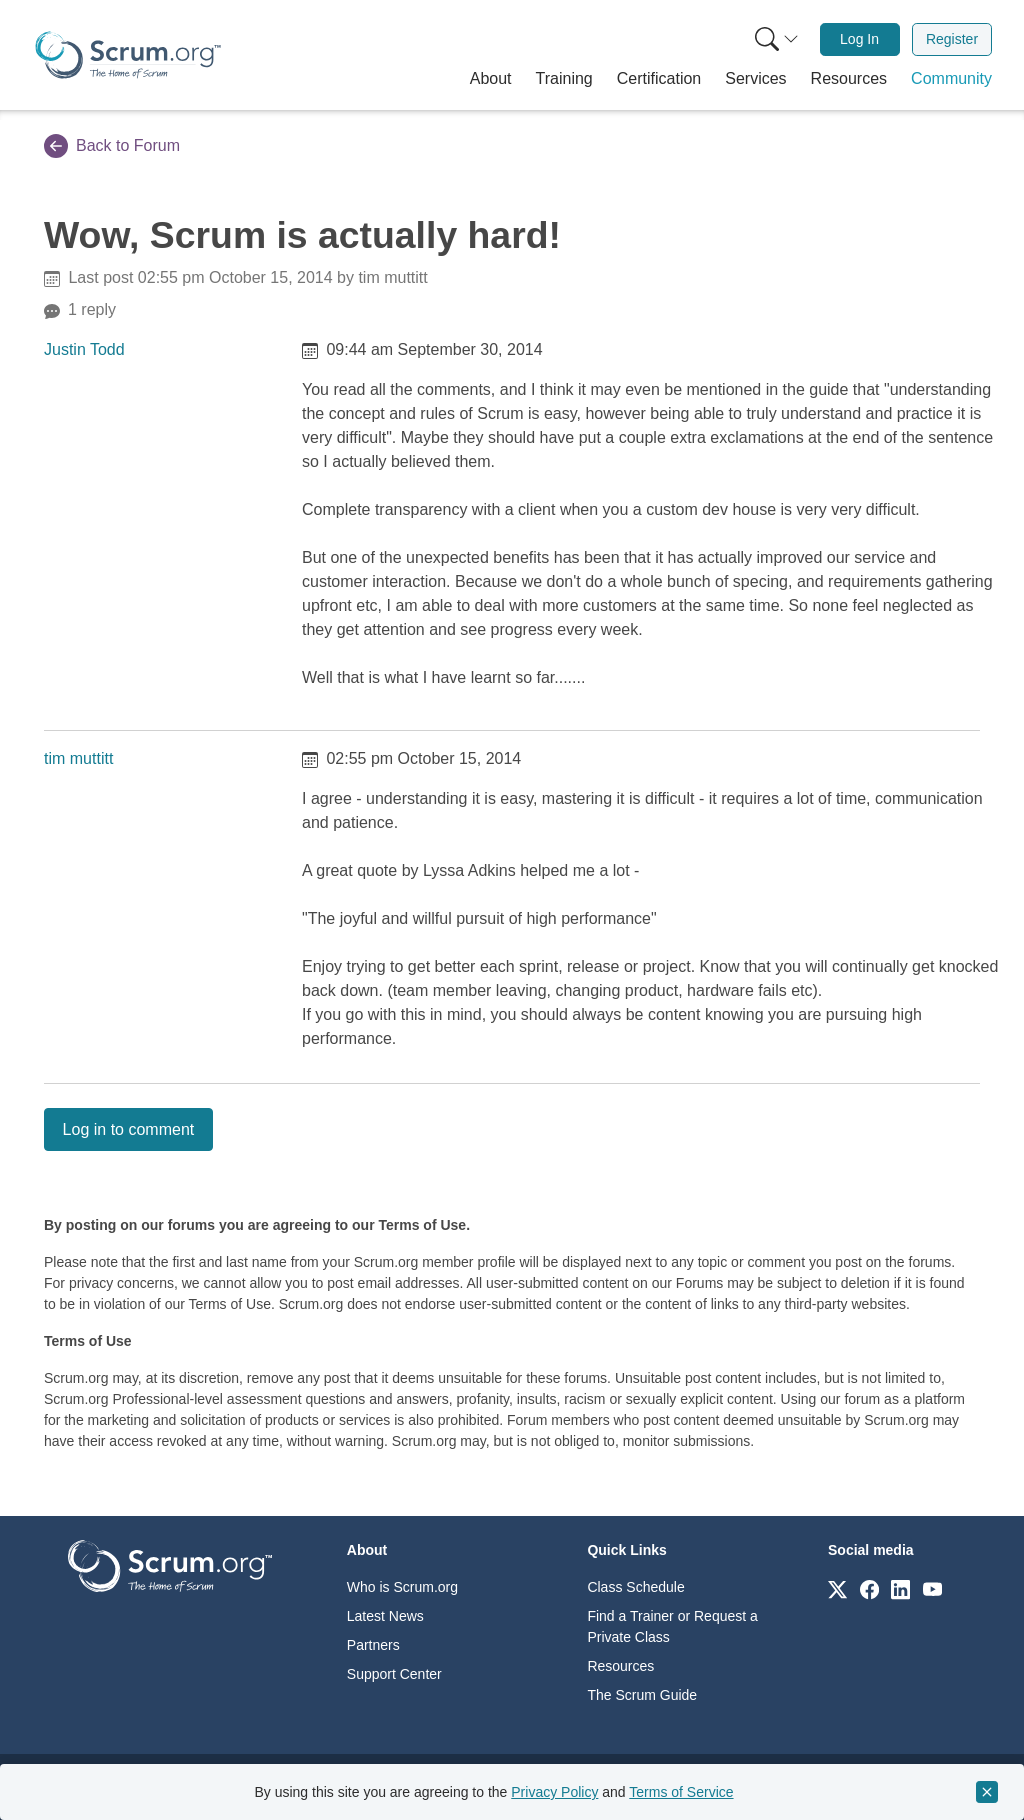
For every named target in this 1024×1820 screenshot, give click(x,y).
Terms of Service (681, 1792)
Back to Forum (112, 146)
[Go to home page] (170, 1565)
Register (952, 39)
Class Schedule (635, 1587)
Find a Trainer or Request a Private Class (672, 1626)
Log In (859, 39)
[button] (491, 79)
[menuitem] (775, 39)
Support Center (394, 1674)
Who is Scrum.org (402, 1587)
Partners (373, 1645)
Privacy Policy (554, 1792)
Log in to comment (129, 1129)
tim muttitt (78, 758)
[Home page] (128, 55)
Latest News (385, 1616)
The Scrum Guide (642, 1695)
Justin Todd (84, 349)
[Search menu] (777, 39)
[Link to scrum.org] (837, 1588)
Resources (620, 1666)
